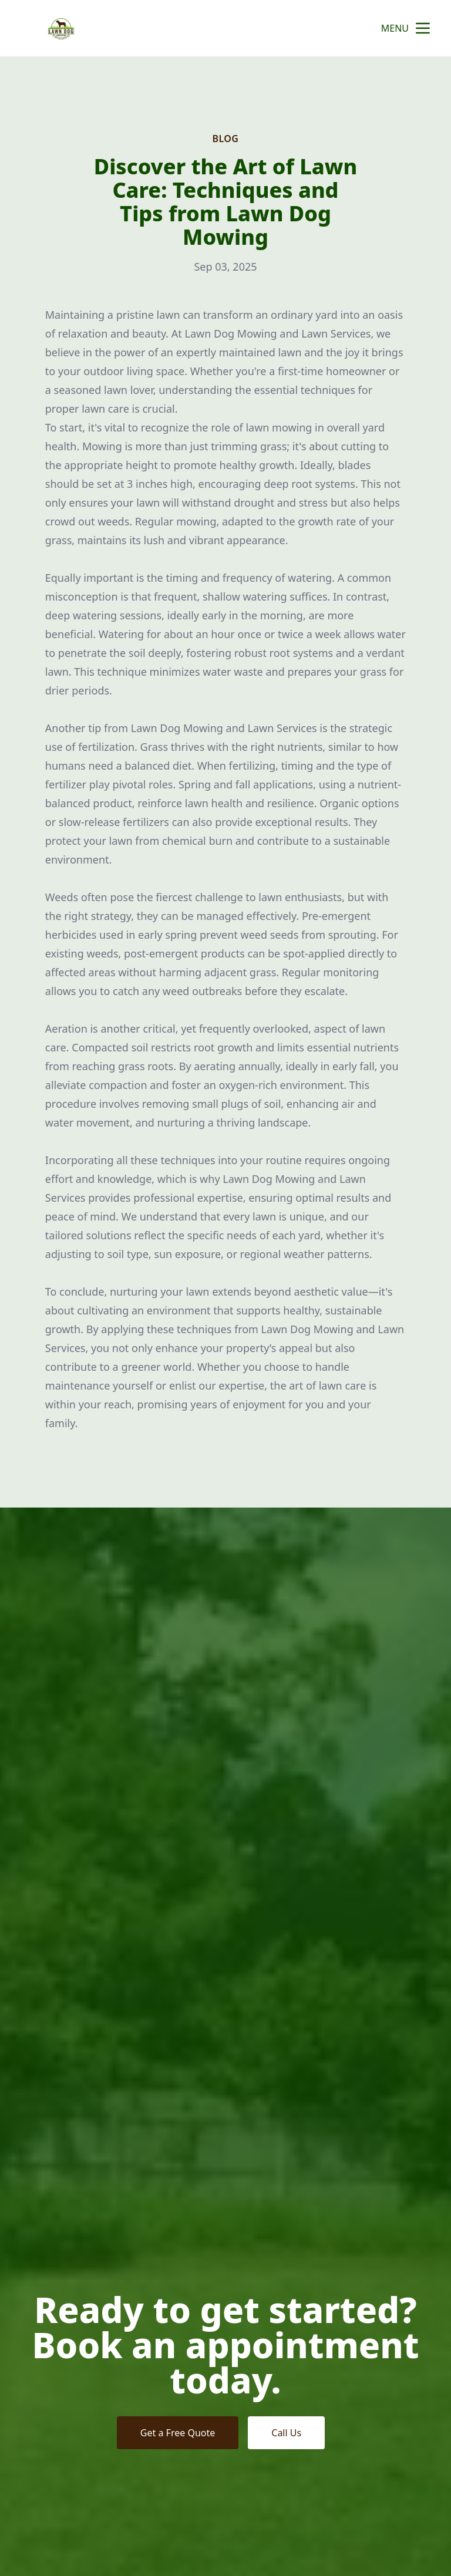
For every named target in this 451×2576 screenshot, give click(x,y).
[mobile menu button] (423, 28)
